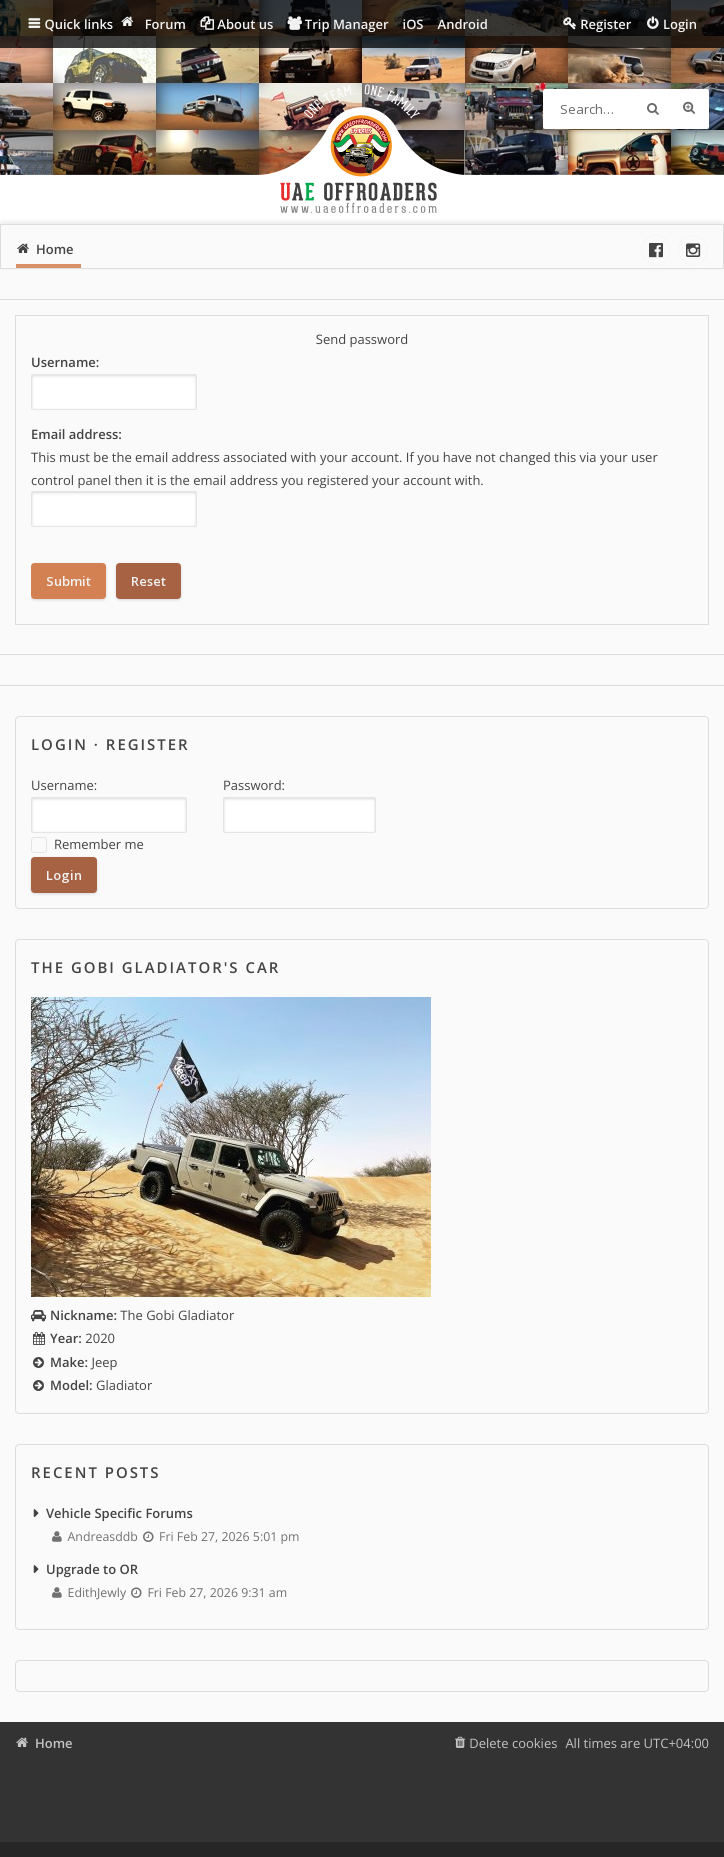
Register (148, 745)
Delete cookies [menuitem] (513, 1743)
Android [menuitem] (463, 24)
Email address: (76, 434)
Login (59, 745)
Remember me (87, 844)
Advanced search (689, 109)
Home (54, 1743)
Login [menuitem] (680, 24)
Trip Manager (347, 24)
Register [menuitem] (605, 24)
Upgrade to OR (92, 1569)
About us (245, 24)
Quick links (79, 24)
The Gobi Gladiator (132, 1315)
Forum (165, 24)
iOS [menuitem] (413, 24)
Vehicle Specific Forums (119, 1513)
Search (653, 109)
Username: (65, 362)
